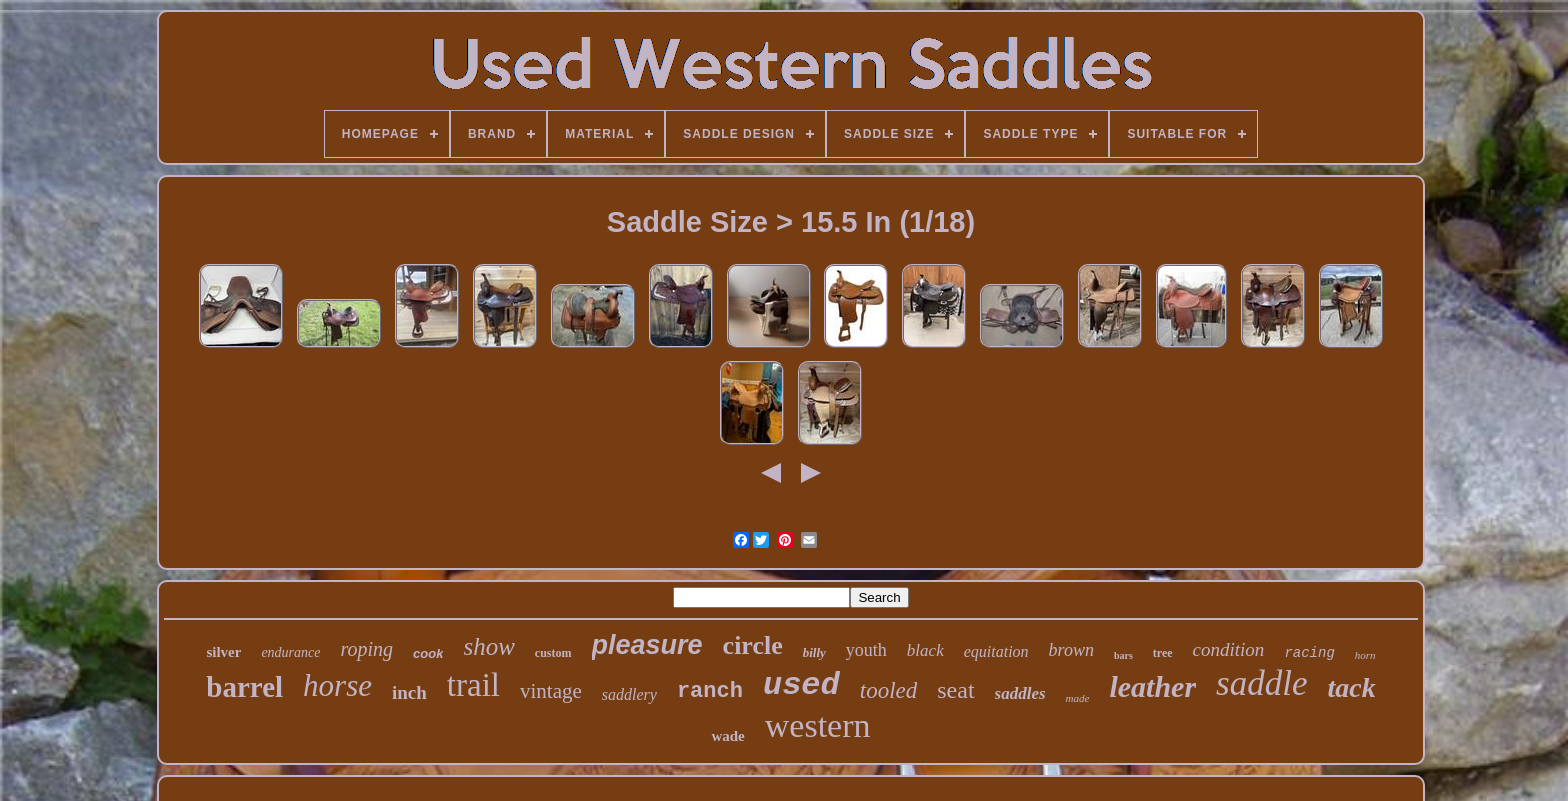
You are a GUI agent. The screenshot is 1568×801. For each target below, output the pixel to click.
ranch (710, 691)
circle (753, 645)
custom (553, 653)
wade (727, 736)
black (925, 650)
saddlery (629, 694)
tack (1351, 687)
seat (955, 690)
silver (223, 652)
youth (866, 650)
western (818, 725)
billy (814, 652)
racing (1309, 653)
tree (1163, 653)
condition (1229, 649)
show (488, 646)
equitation (996, 651)
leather (1152, 686)
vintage (551, 691)
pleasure (647, 645)
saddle (1261, 683)
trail (473, 685)
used (801, 685)
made (1078, 698)
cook (428, 653)
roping (367, 649)
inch (409, 692)
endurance (290, 652)
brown (1071, 650)
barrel (244, 687)
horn (1365, 655)
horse (337, 685)
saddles (1020, 693)
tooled (889, 690)
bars (1123, 655)
